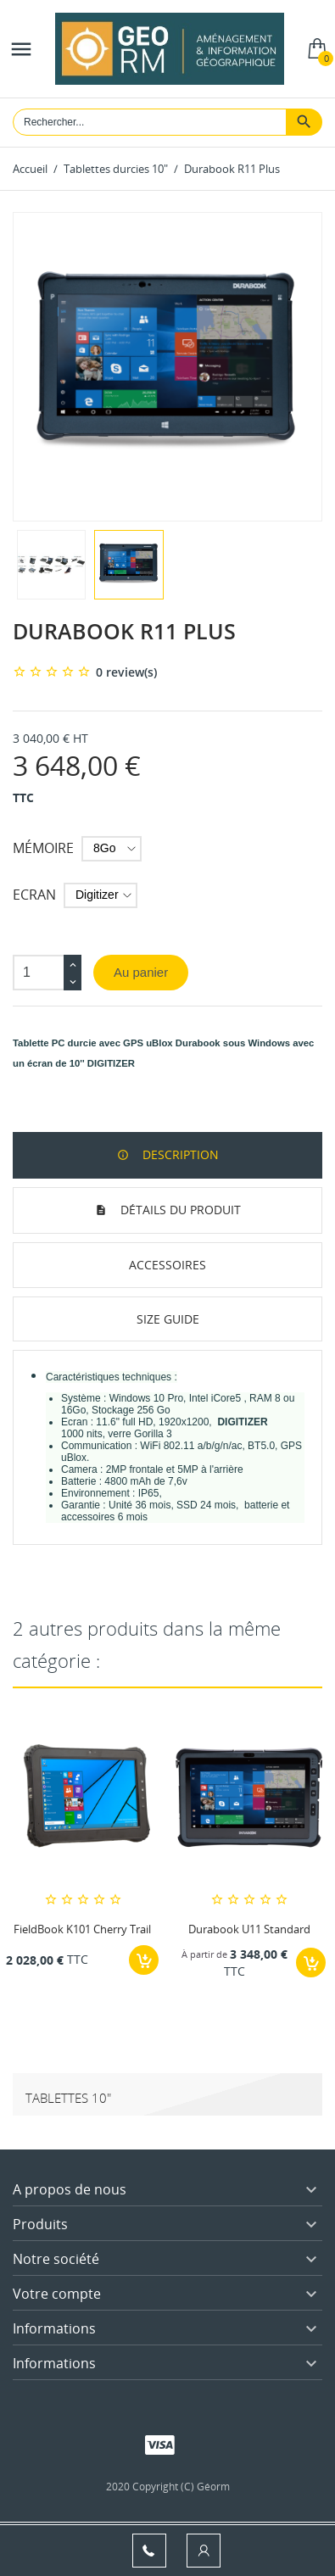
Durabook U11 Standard (249, 1929)
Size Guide (168, 1319)
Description (179, 1154)
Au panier (141, 972)
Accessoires (167, 1265)
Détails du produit (179, 1210)
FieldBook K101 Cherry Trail (82, 1929)
